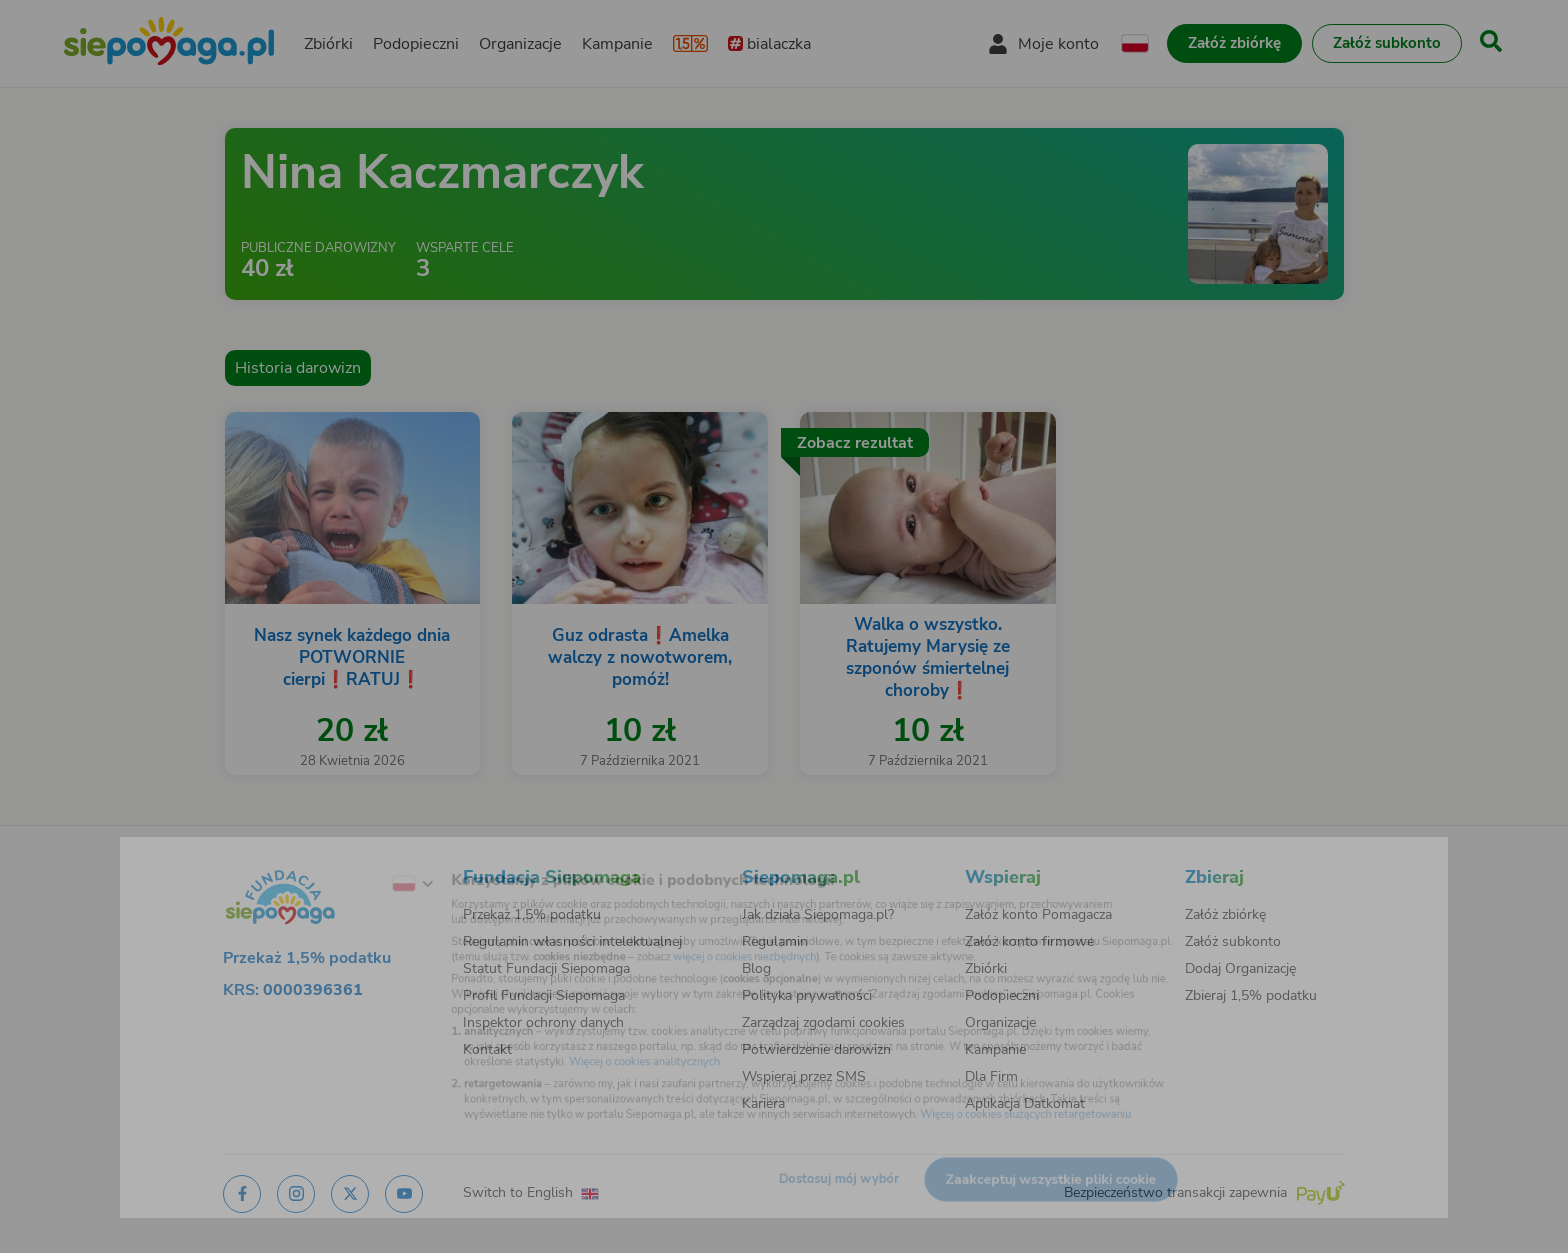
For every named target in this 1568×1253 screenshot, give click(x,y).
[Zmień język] (345, 858)
